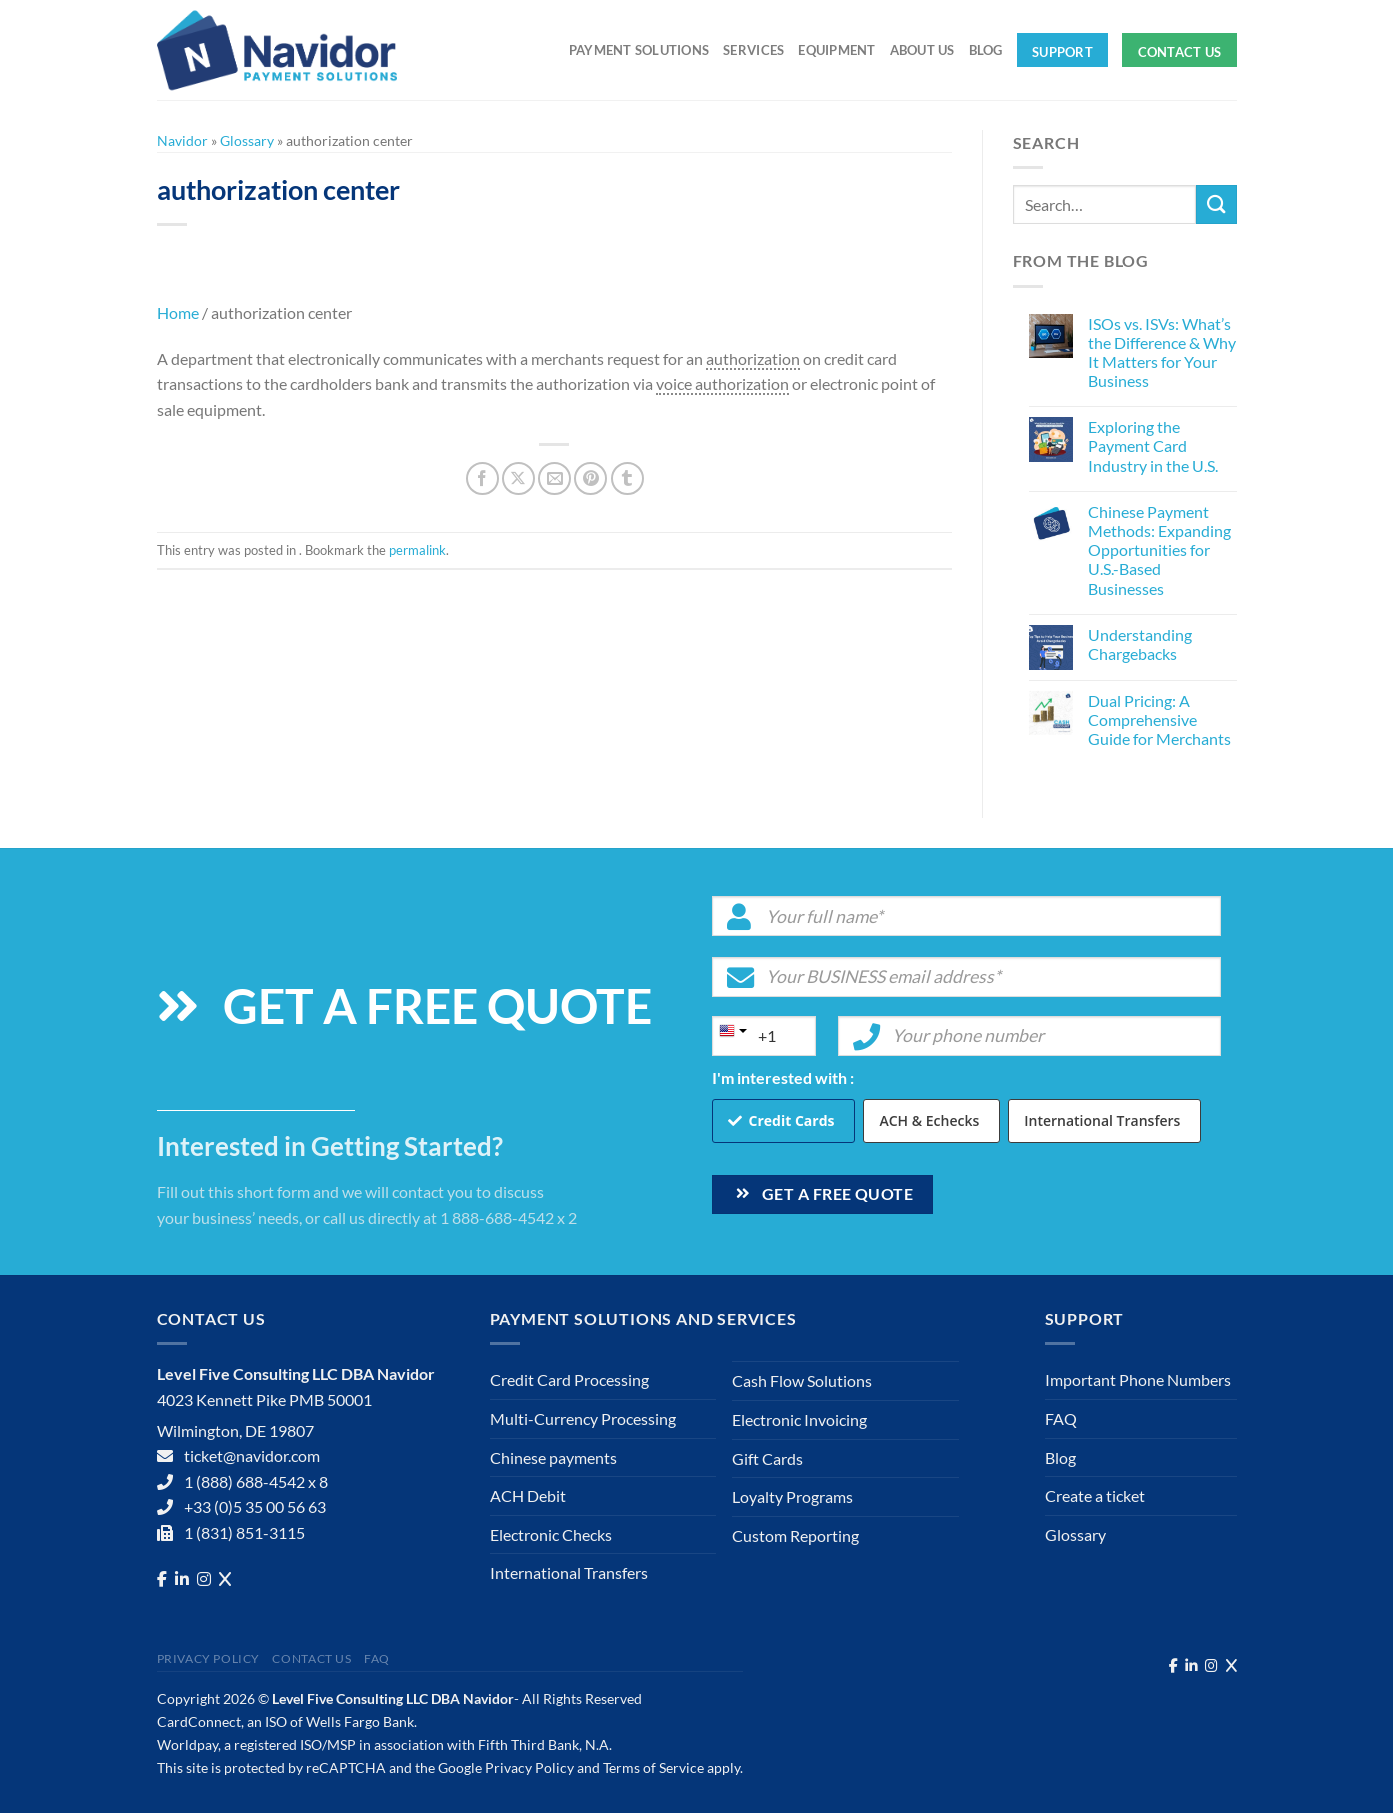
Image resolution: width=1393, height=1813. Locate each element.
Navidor (182, 140)
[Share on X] (518, 478)
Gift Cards (767, 1458)
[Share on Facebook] (482, 478)
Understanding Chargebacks (1140, 644)
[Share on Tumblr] (627, 478)
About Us (922, 50)
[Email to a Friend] (554, 478)
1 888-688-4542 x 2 (508, 1217)
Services (753, 50)
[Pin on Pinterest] (590, 478)
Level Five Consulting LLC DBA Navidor (393, 1698)
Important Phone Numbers (1138, 1379)
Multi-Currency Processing (583, 1418)
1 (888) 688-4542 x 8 (256, 1481)
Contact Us (1180, 52)
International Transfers (1102, 1120)
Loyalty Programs (792, 1496)
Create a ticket (1095, 1495)
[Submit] (1216, 204)
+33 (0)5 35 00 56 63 (255, 1506)
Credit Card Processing (569, 1379)
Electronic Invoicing (799, 1419)
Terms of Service (653, 1767)
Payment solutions (639, 50)
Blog (986, 50)
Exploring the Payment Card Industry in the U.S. (1153, 445)
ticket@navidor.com (252, 1455)
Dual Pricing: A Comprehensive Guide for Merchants (1159, 719)
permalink (417, 550)
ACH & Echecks (929, 1120)
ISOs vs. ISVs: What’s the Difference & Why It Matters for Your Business (1162, 352)
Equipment (836, 50)
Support (1062, 52)
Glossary (247, 140)
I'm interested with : (783, 1077)
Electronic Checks (551, 1534)
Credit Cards (792, 1120)
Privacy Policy (209, 1658)
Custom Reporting (795, 1535)
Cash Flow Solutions (802, 1380)
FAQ (1061, 1418)
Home (178, 312)
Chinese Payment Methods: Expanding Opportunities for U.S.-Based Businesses (1159, 550)
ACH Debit (528, 1495)
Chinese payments (553, 1457)
